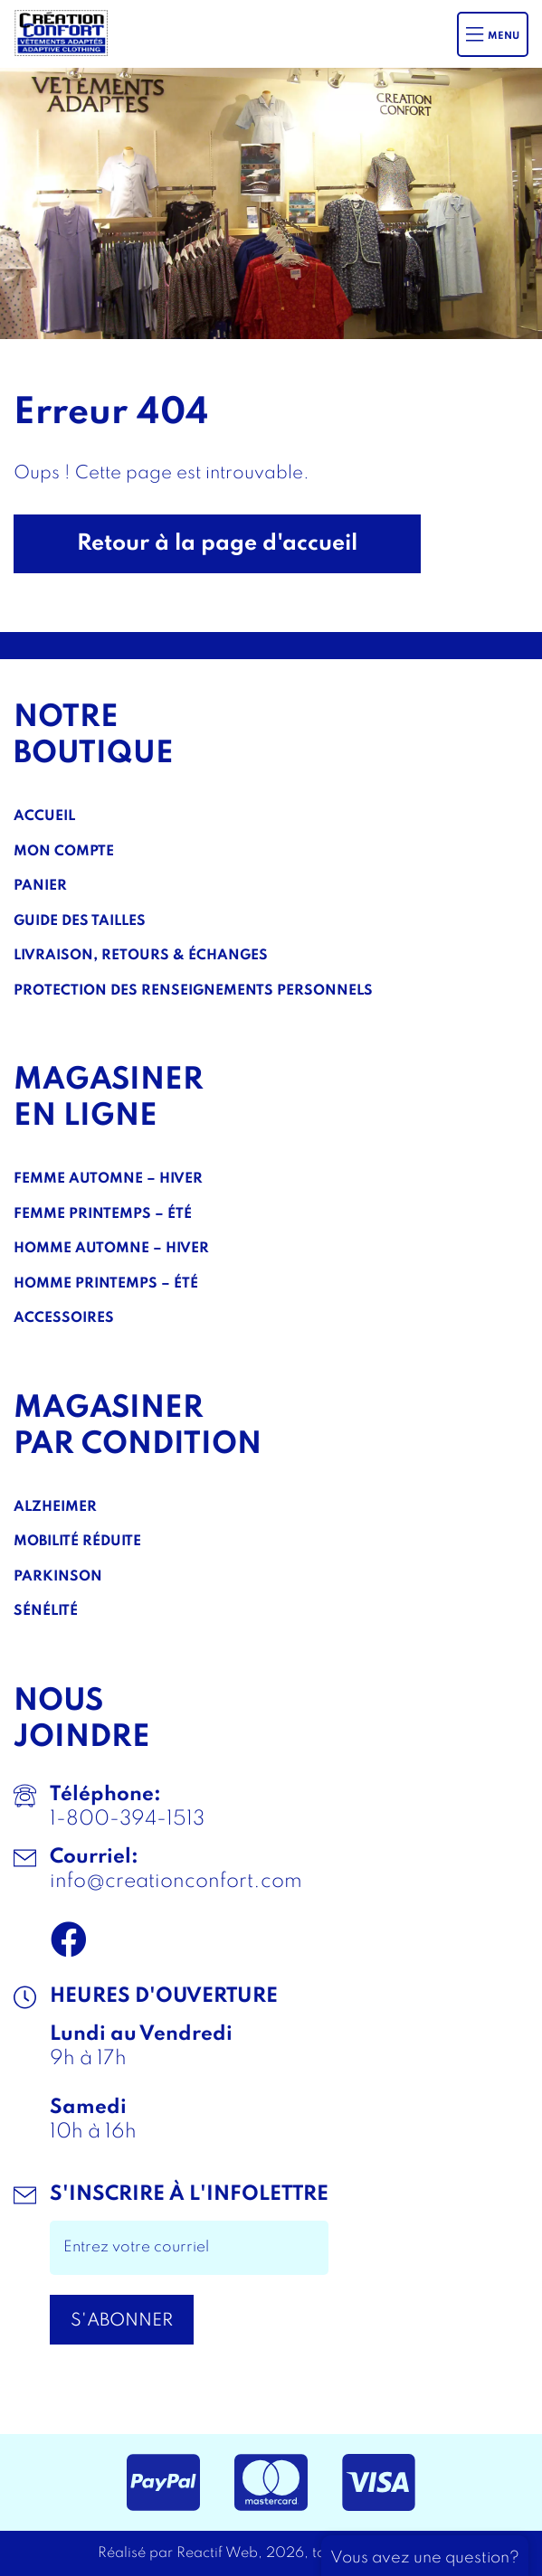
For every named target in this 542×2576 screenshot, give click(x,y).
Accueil (44, 816)
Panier (40, 886)
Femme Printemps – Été (103, 1214)
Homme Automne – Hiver (111, 1248)
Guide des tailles (80, 921)
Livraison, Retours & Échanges (141, 955)
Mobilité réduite (77, 1541)
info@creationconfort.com (176, 1882)
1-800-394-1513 (127, 1819)
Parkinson (58, 1577)
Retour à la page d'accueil (217, 544)
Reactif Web (217, 2553)
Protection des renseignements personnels (193, 991)
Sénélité (46, 1611)
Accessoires (64, 1318)
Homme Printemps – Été (106, 1284)
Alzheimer (55, 1507)
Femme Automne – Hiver (108, 1179)
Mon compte (64, 852)
